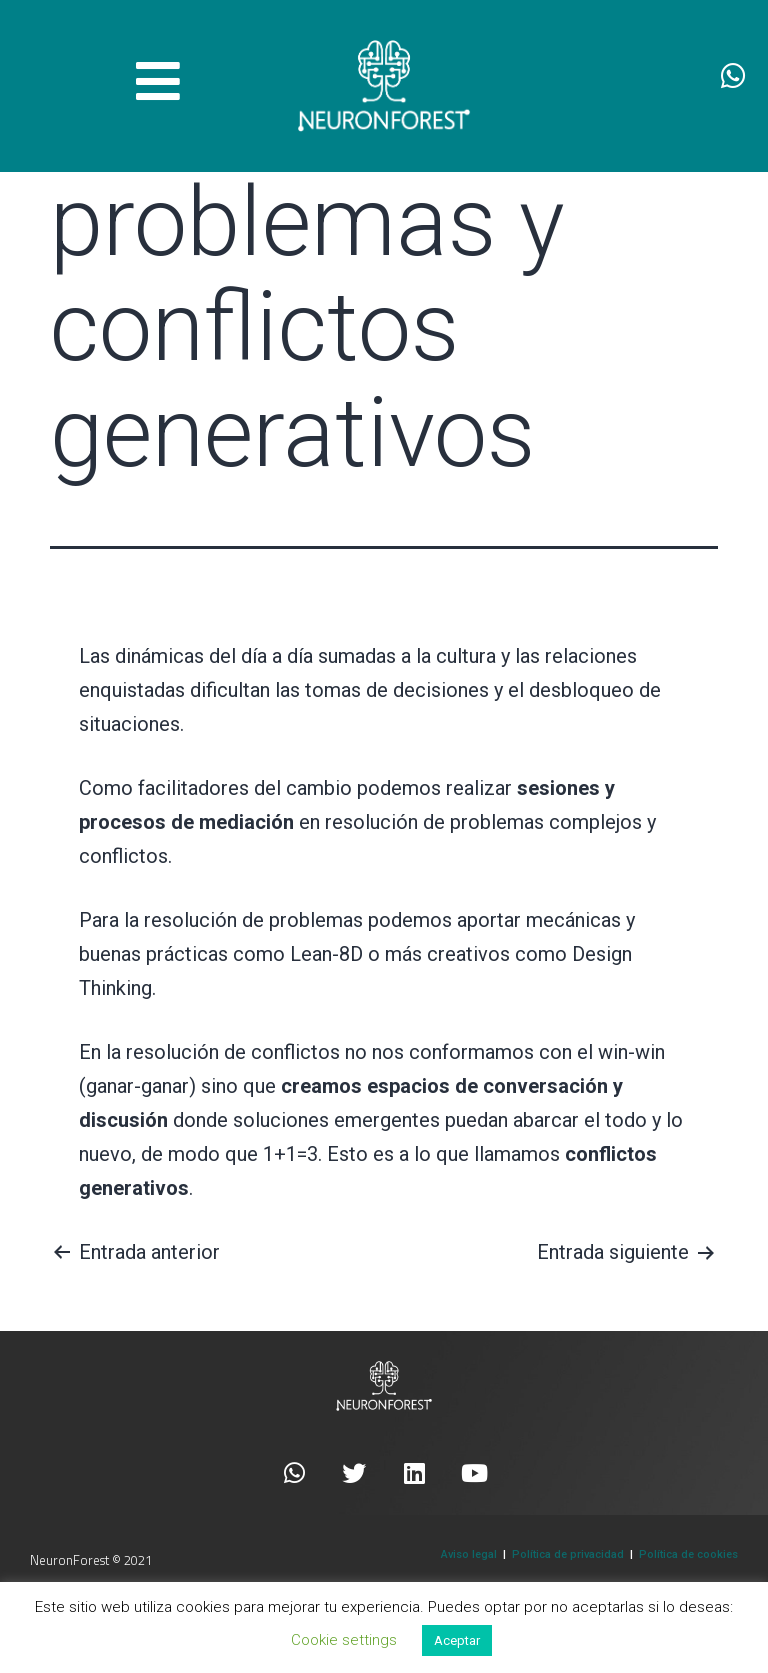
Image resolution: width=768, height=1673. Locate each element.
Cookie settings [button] (344, 1640)
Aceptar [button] (457, 1640)
